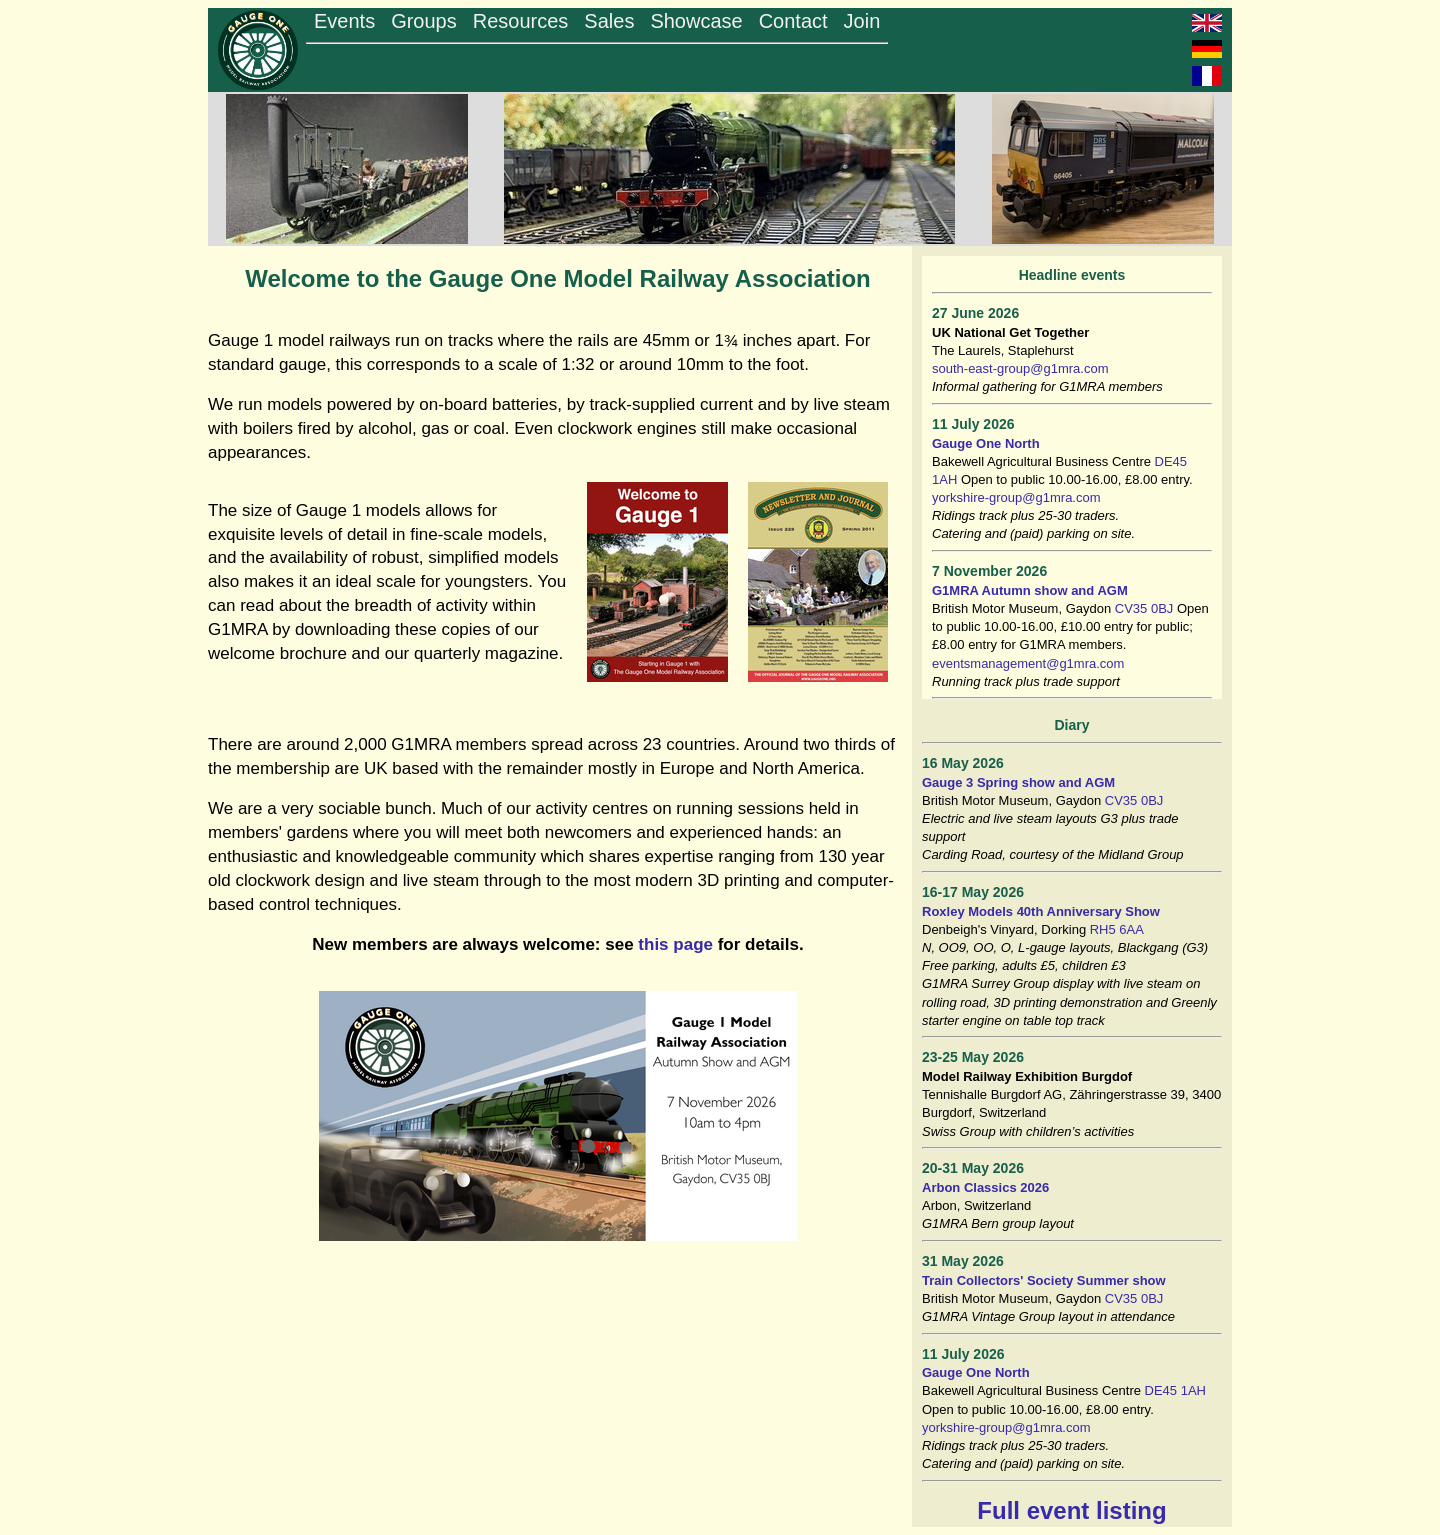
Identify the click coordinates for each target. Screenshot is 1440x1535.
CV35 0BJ (1144, 608)
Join (862, 21)
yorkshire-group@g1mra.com (1016, 497)
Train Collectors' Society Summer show (1044, 1280)
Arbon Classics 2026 (985, 1187)
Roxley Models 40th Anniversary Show (1041, 911)
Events (344, 21)
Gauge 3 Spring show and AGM (1018, 782)
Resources (521, 21)
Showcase (696, 21)
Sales (609, 21)
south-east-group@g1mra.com (1020, 368)
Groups (424, 21)
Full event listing (1071, 1510)
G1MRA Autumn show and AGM (1030, 590)
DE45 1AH (1175, 1390)
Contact (793, 21)
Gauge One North (986, 443)
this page (675, 944)
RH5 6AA (1117, 929)
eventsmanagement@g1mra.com (1028, 663)
